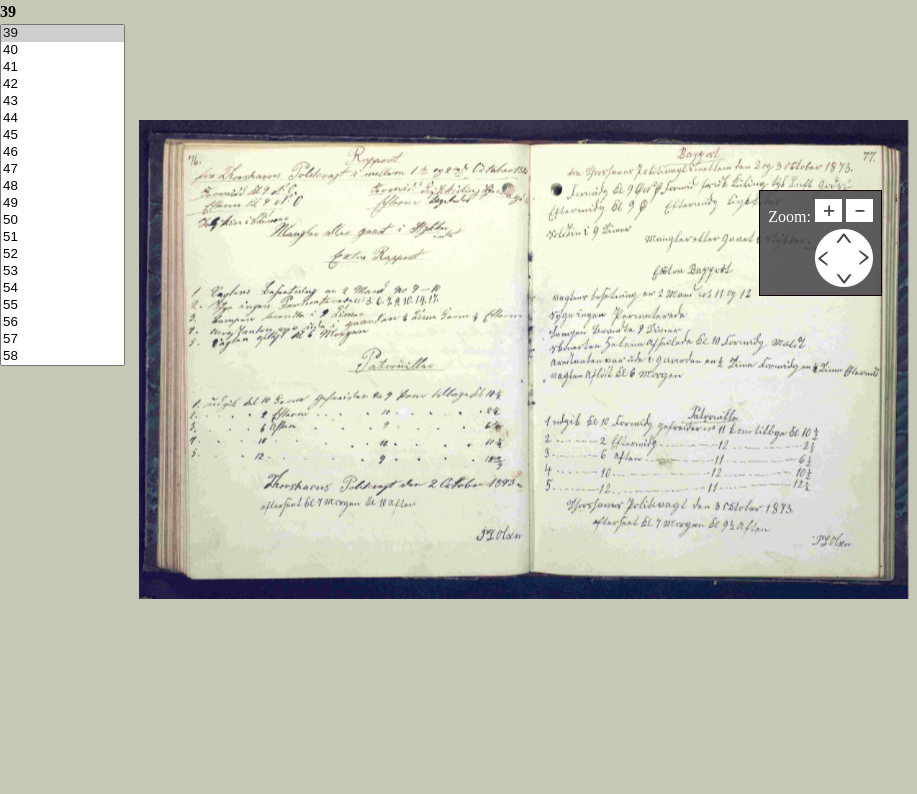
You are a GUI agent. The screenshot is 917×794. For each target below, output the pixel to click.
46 (62, 152)
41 (62, 67)
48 (62, 186)
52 (62, 254)
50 (62, 220)
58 (62, 356)
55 (62, 305)
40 (62, 50)
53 (62, 271)
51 (62, 237)
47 (62, 169)
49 (62, 203)
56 (62, 322)
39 (62, 33)
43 (62, 101)
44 (62, 118)
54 (62, 288)
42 (62, 84)
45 (62, 135)
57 (62, 339)
